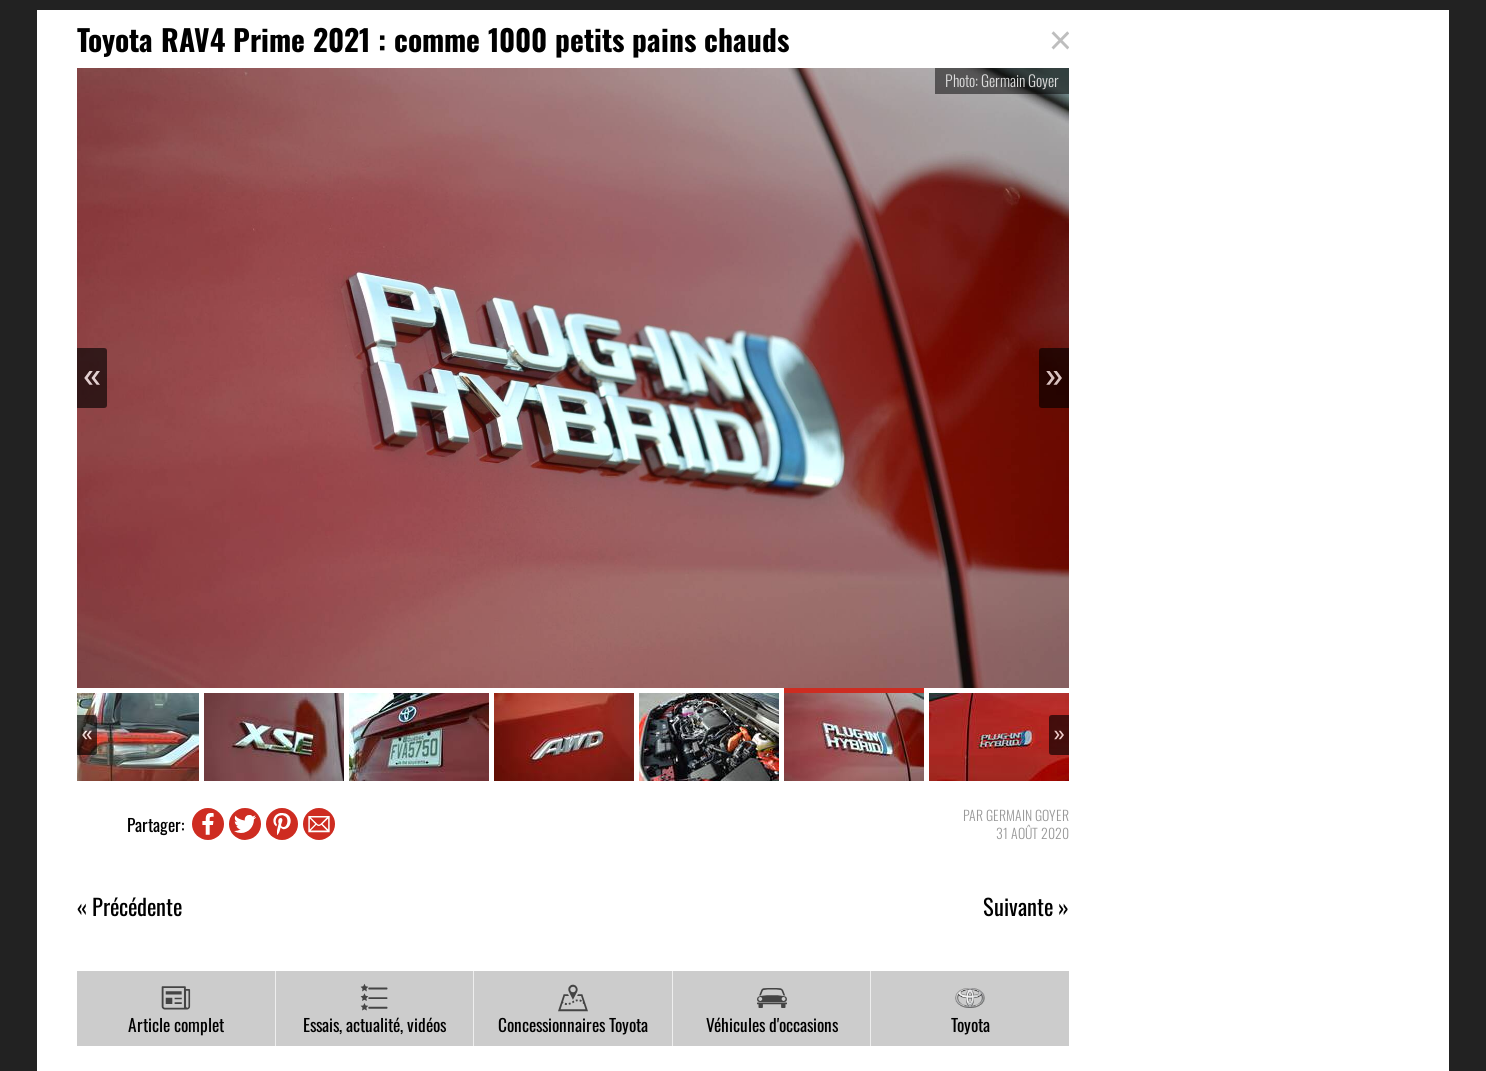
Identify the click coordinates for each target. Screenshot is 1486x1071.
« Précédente (129, 906)
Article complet (176, 1010)
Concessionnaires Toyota (573, 1010)
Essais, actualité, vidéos (374, 1010)
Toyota (970, 1010)
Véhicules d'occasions (772, 1010)
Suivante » (1026, 906)
